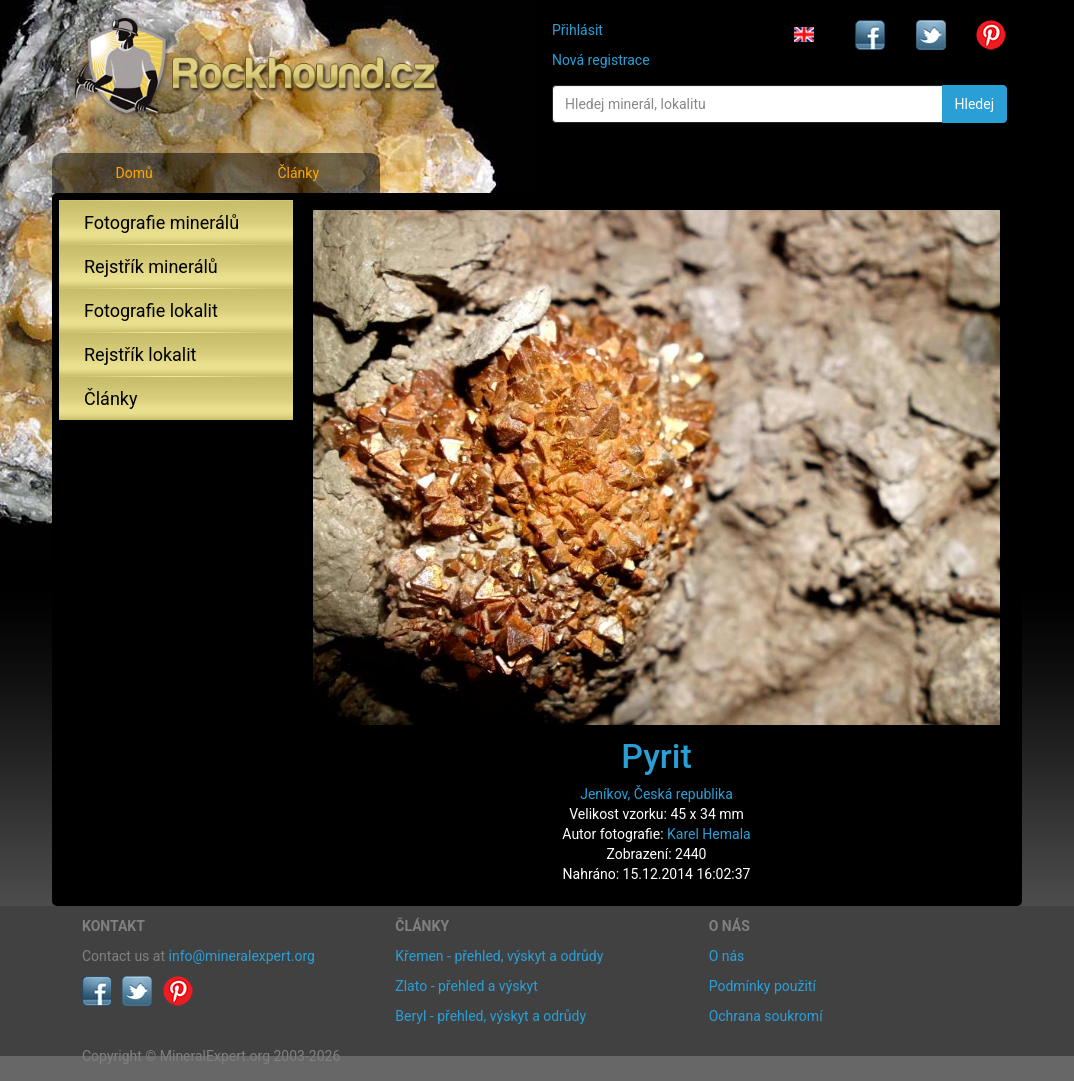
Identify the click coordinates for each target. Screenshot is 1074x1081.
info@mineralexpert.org (242, 956)
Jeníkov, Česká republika (656, 794)
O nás (727, 956)
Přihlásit (577, 30)
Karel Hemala (709, 834)
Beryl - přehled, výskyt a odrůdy (490, 1016)
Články (298, 173)
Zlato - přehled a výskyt (466, 986)
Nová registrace (601, 60)
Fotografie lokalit (151, 310)
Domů (133, 173)
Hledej (974, 104)
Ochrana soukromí (766, 1016)
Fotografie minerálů (161, 222)
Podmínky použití (762, 986)
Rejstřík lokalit (140, 354)
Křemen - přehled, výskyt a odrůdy (499, 956)
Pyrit (656, 756)
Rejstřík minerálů (151, 266)
